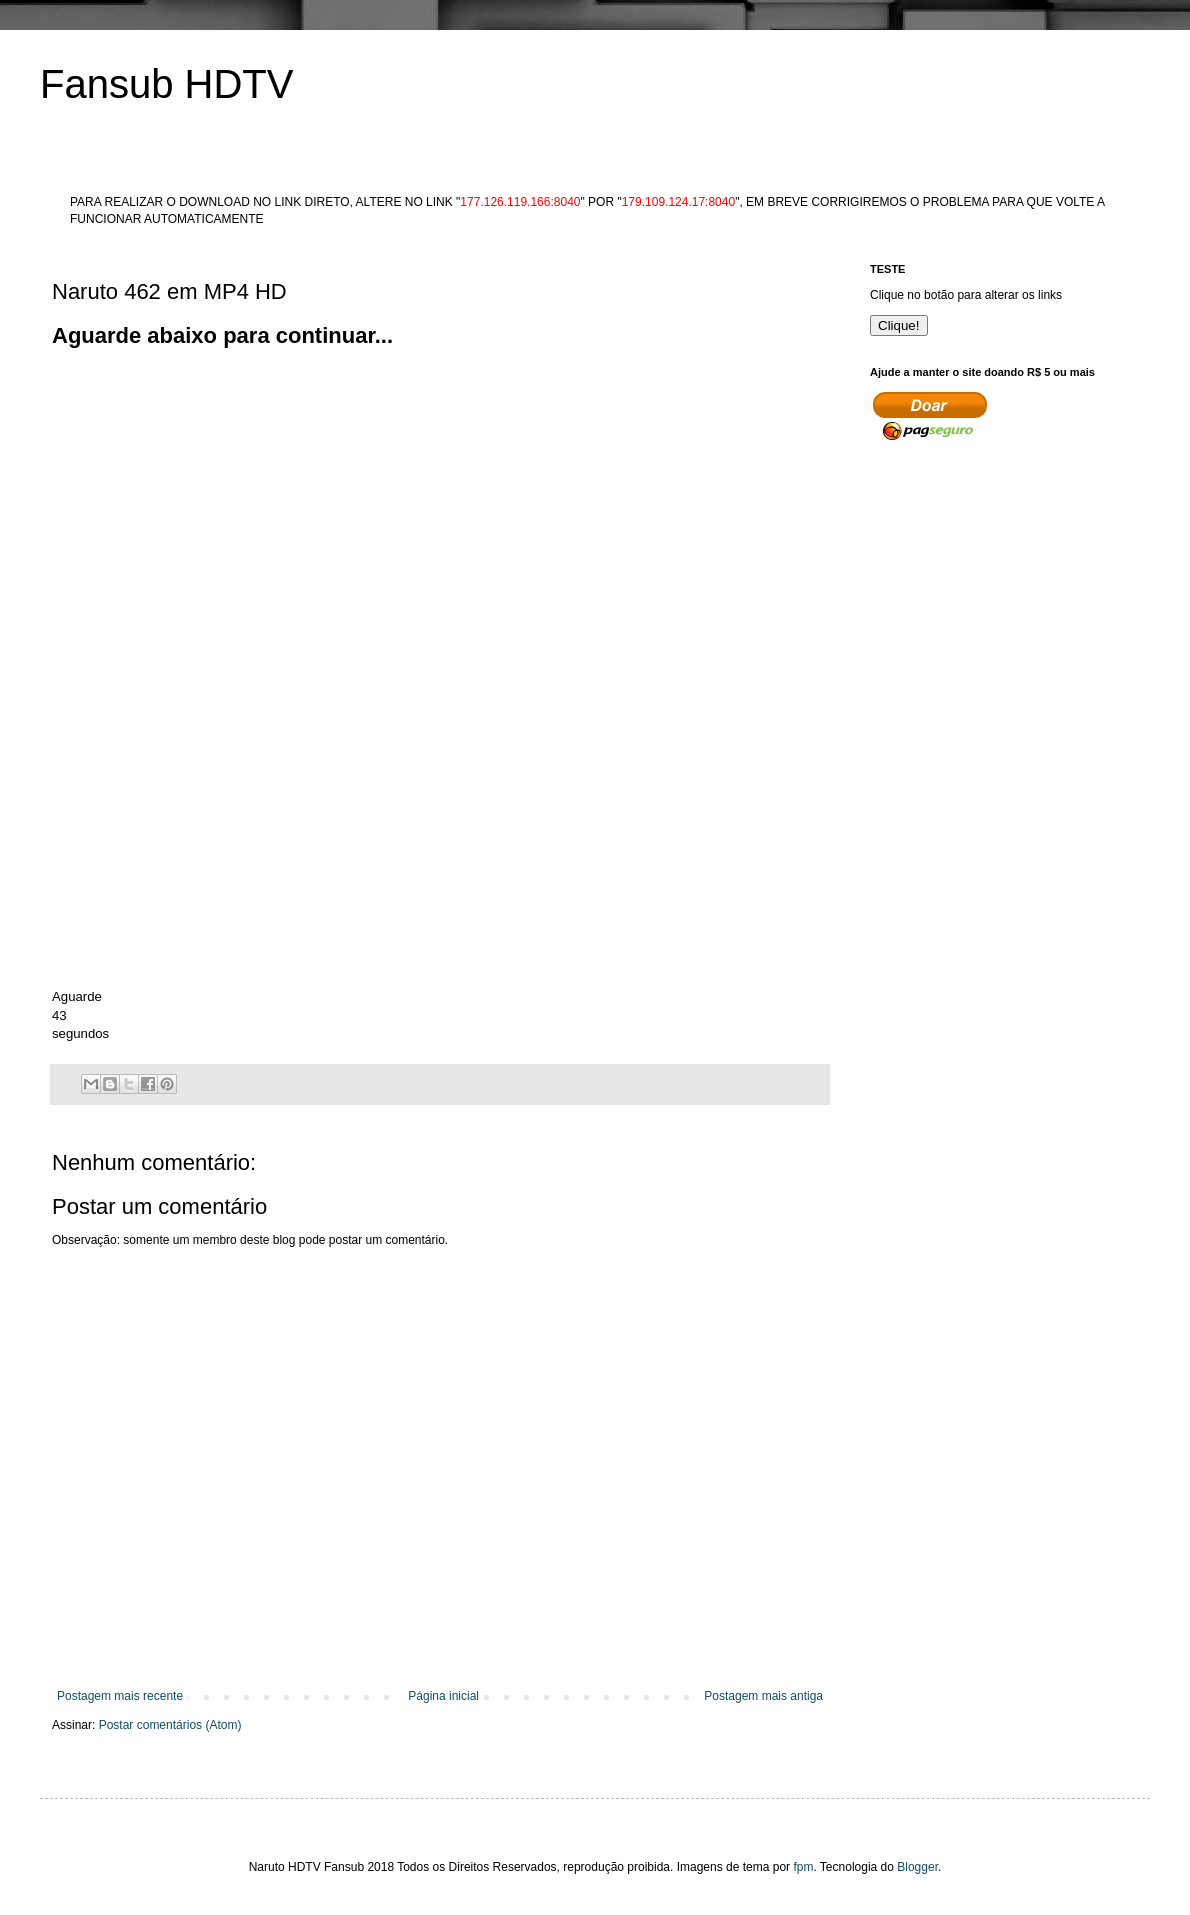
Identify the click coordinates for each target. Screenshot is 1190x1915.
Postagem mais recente (120, 1696)
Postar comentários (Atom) (170, 1725)
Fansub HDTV (166, 84)
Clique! (899, 325)
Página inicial (443, 1696)
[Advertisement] (187, 539)
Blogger (917, 1867)
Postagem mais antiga (763, 1696)
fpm (803, 1867)
